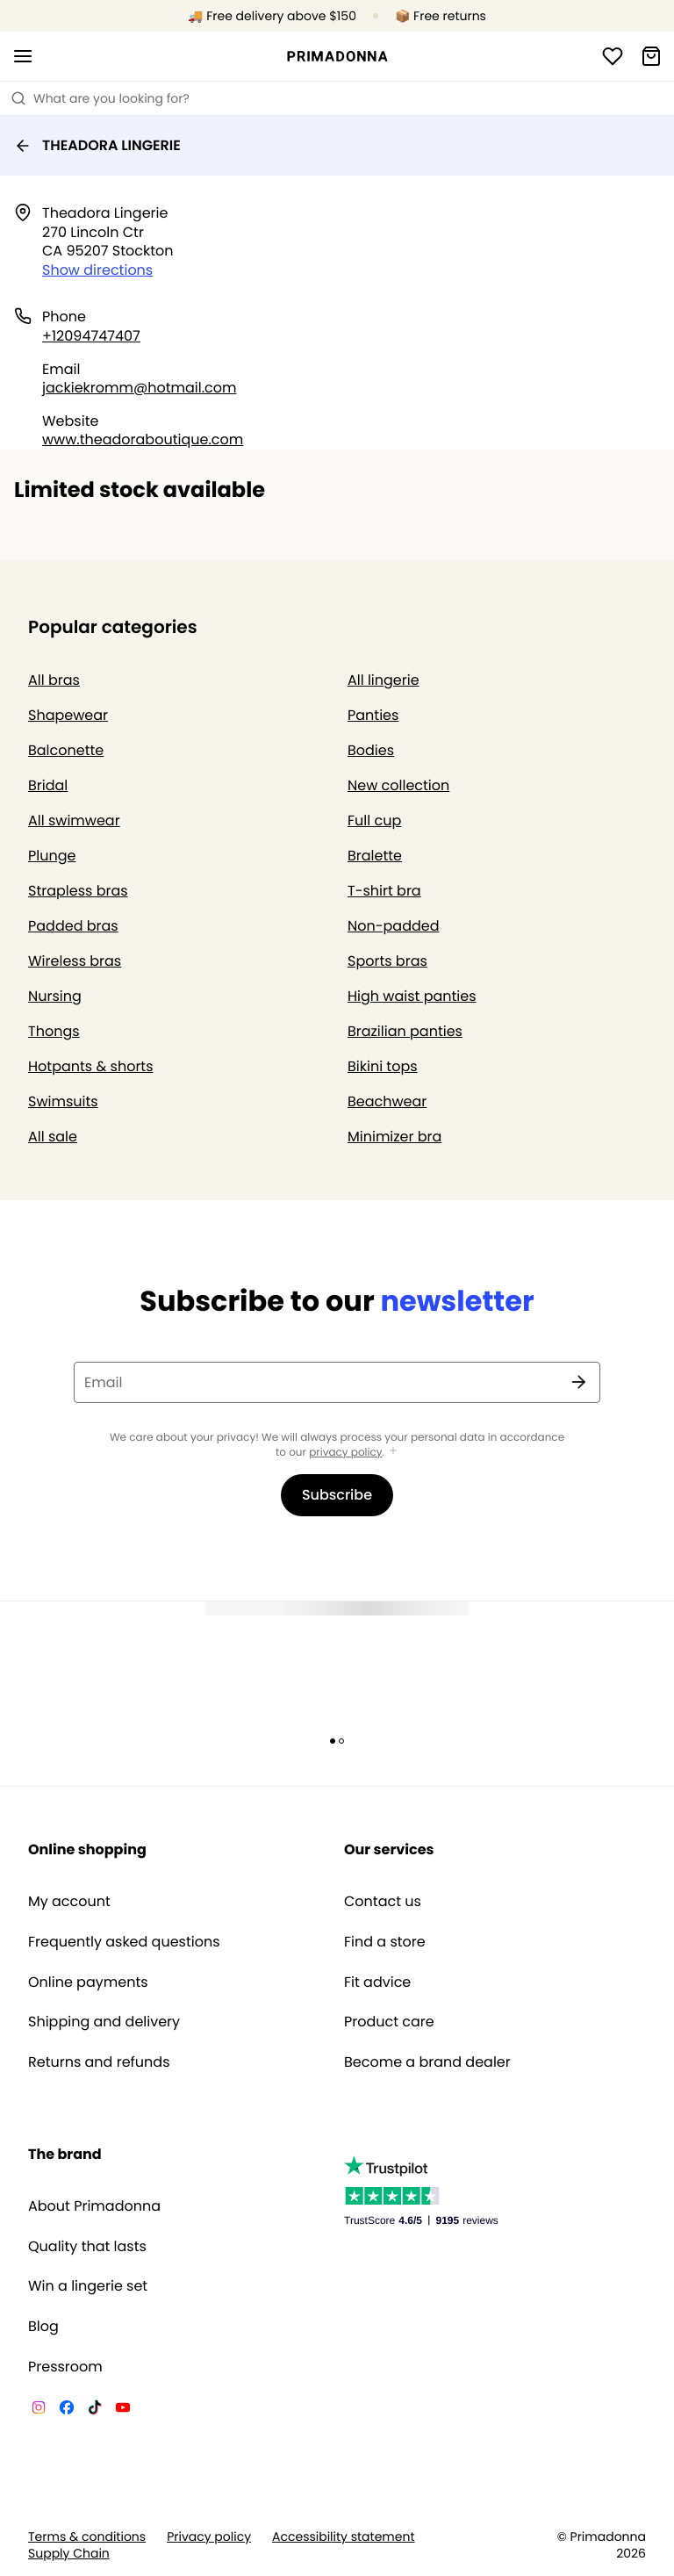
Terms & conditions (87, 2537)
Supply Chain (69, 2553)
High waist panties (412, 996)
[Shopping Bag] (651, 56)
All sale (52, 1136)
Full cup (374, 820)
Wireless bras (74, 961)
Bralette (375, 855)
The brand (65, 2154)
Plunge (51, 855)
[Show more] (393, 1452)
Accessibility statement (343, 2537)
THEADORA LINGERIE (97, 145)
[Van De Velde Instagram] (38, 2410)
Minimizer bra (394, 1136)
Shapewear (68, 715)
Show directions (97, 270)
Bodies (371, 750)
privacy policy (345, 1452)
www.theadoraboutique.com (142, 439)
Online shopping (87, 1849)
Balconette (66, 750)
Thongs (54, 1031)
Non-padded (394, 926)
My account (69, 1901)
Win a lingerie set (87, 2286)
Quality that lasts (87, 2246)
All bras (54, 680)
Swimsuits (63, 1101)
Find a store (385, 1942)
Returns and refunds (99, 2062)
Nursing (55, 996)
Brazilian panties (405, 1031)
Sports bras (387, 961)
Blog (43, 2326)
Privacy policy (209, 2537)
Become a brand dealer (427, 2062)
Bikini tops (383, 1066)
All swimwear (74, 820)
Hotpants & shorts (91, 1066)
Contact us (382, 1901)
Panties (373, 715)
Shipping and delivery (104, 2022)
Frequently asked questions (124, 1942)
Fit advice (377, 1982)
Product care (389, 2022)
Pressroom (65, 2367)
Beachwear (387, 1101)
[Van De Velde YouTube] (122, 2410)
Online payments (88, 1982)
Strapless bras (78, 891)
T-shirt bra (384, 891)
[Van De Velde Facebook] (66, 2410)
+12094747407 (91, 336)
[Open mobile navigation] (23, 56)
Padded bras (73, 926)
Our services (389, 1849)
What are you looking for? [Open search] (100, 98)
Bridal (48, 785)
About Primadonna (94, 2206)
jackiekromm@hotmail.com (139, 388)
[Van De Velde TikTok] (94, 2410)
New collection (398, 785)
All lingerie (383, 680)
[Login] (612, 56)
